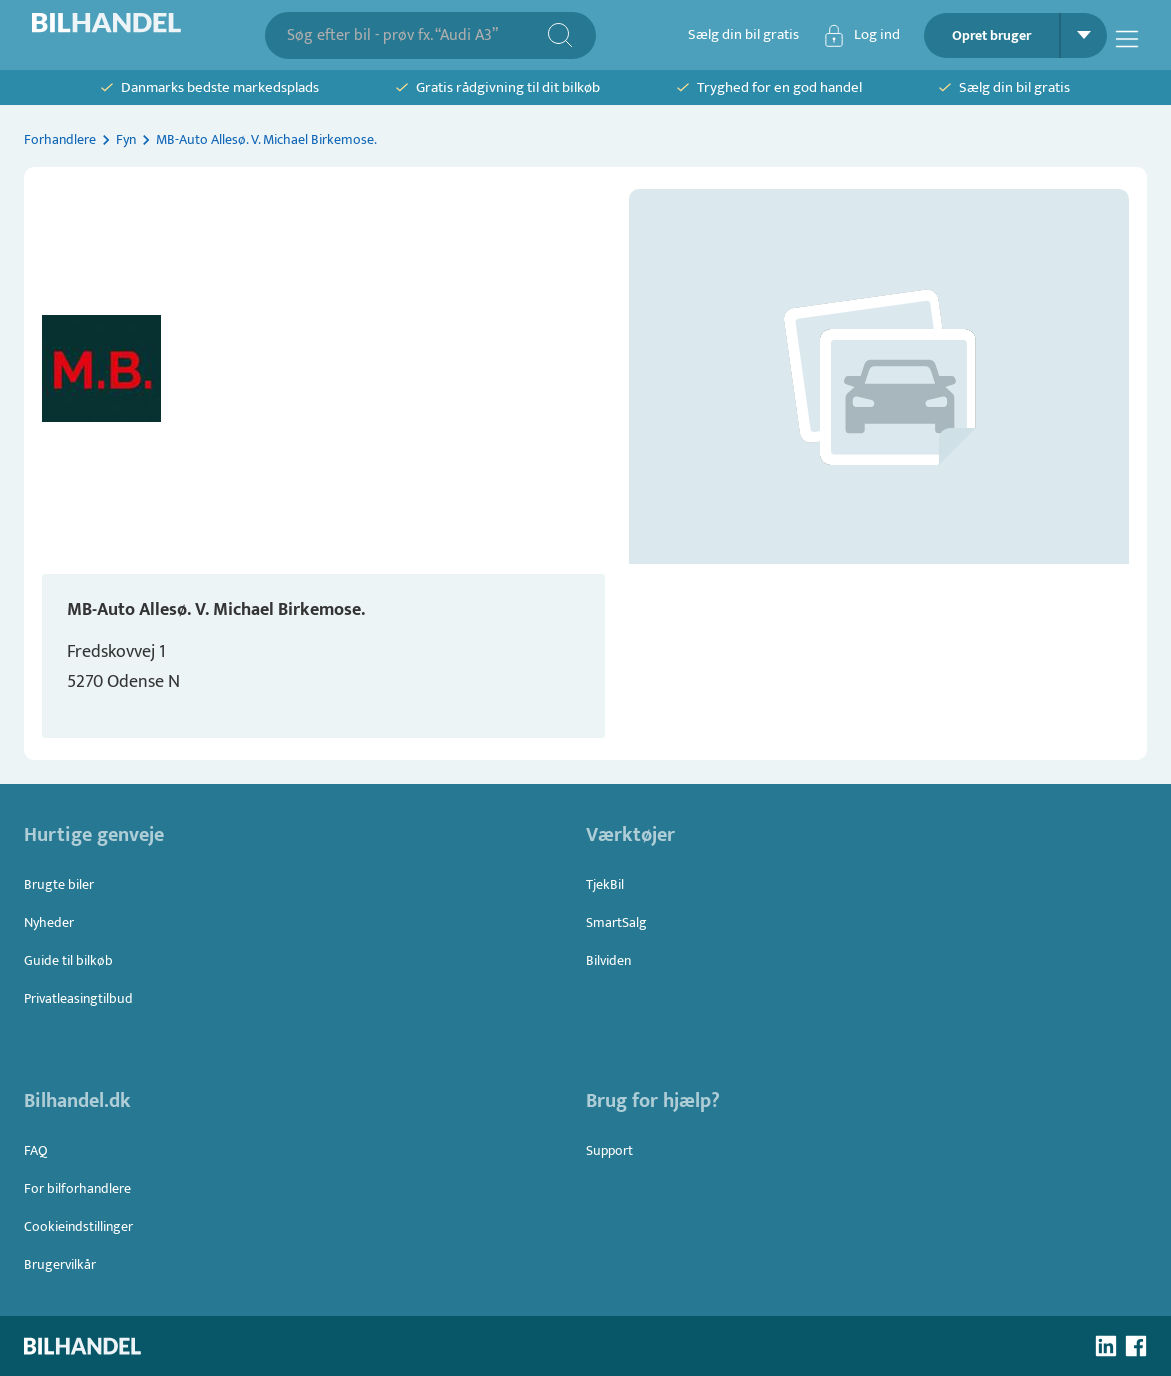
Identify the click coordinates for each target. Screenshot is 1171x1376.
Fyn (126, 139)
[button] (879, 376)
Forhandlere (60, 139)
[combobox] (416, 35)
